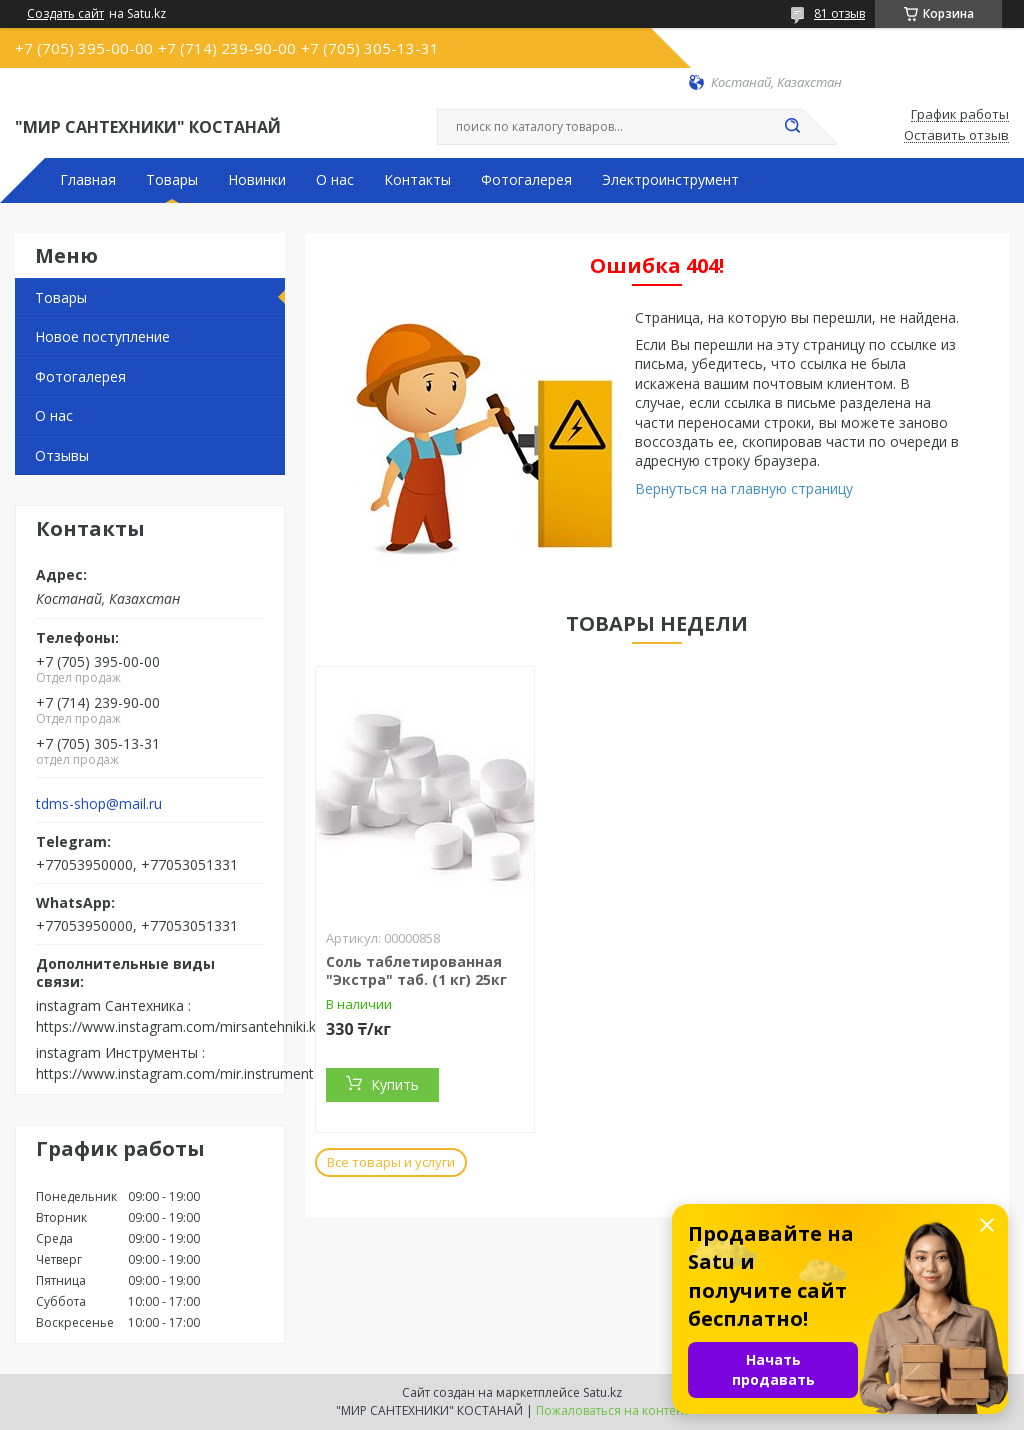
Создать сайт (65, 14)
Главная (88, 180)
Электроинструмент (670, 180)
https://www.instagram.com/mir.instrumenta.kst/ (192, 1073)
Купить (395, 1084)
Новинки (257, 180)
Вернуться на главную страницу (744, 488)
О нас (335, 180)
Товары (172, 180)
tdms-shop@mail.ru (99, 804)
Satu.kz (602, 1392)
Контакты (417, 180)
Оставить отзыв (956, 136)
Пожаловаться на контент (612, 1410)
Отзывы (62, 455)
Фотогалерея (526, 180)
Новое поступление (102, 336)
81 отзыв (839, 13)
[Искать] (792, 127)
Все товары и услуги (391, 1162)
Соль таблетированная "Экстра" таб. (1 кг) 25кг (416, 970)
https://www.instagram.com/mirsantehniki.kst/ (184, 1026)
